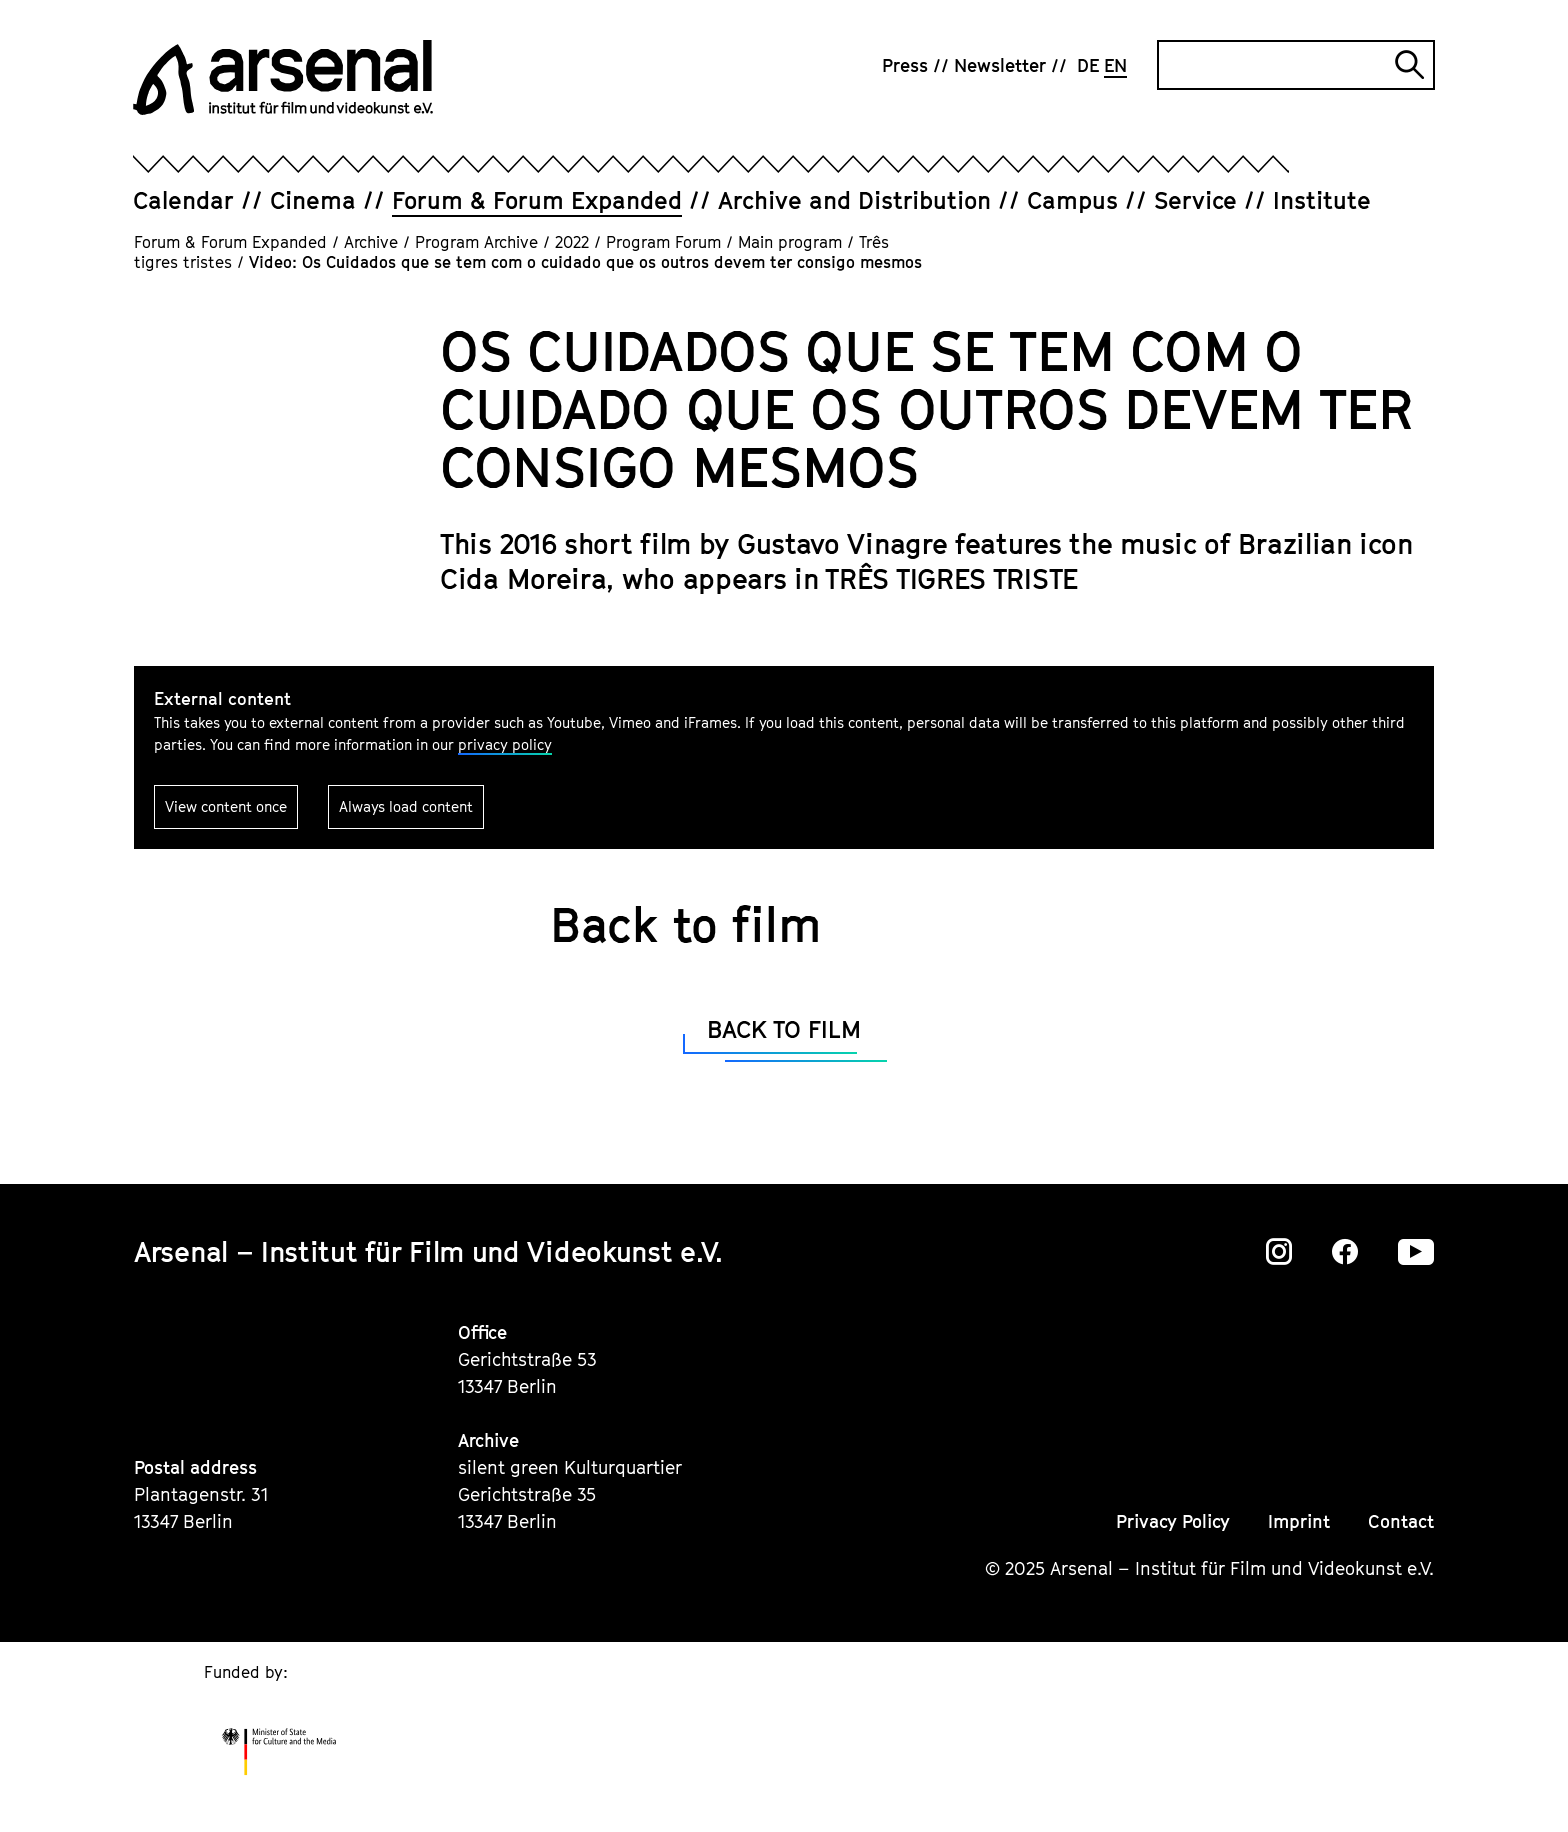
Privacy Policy (1173, 1521)
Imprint (1299, 1521)
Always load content (406, 806)
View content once (226, 806)
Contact (1401, 1521)
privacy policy (505, 744)
